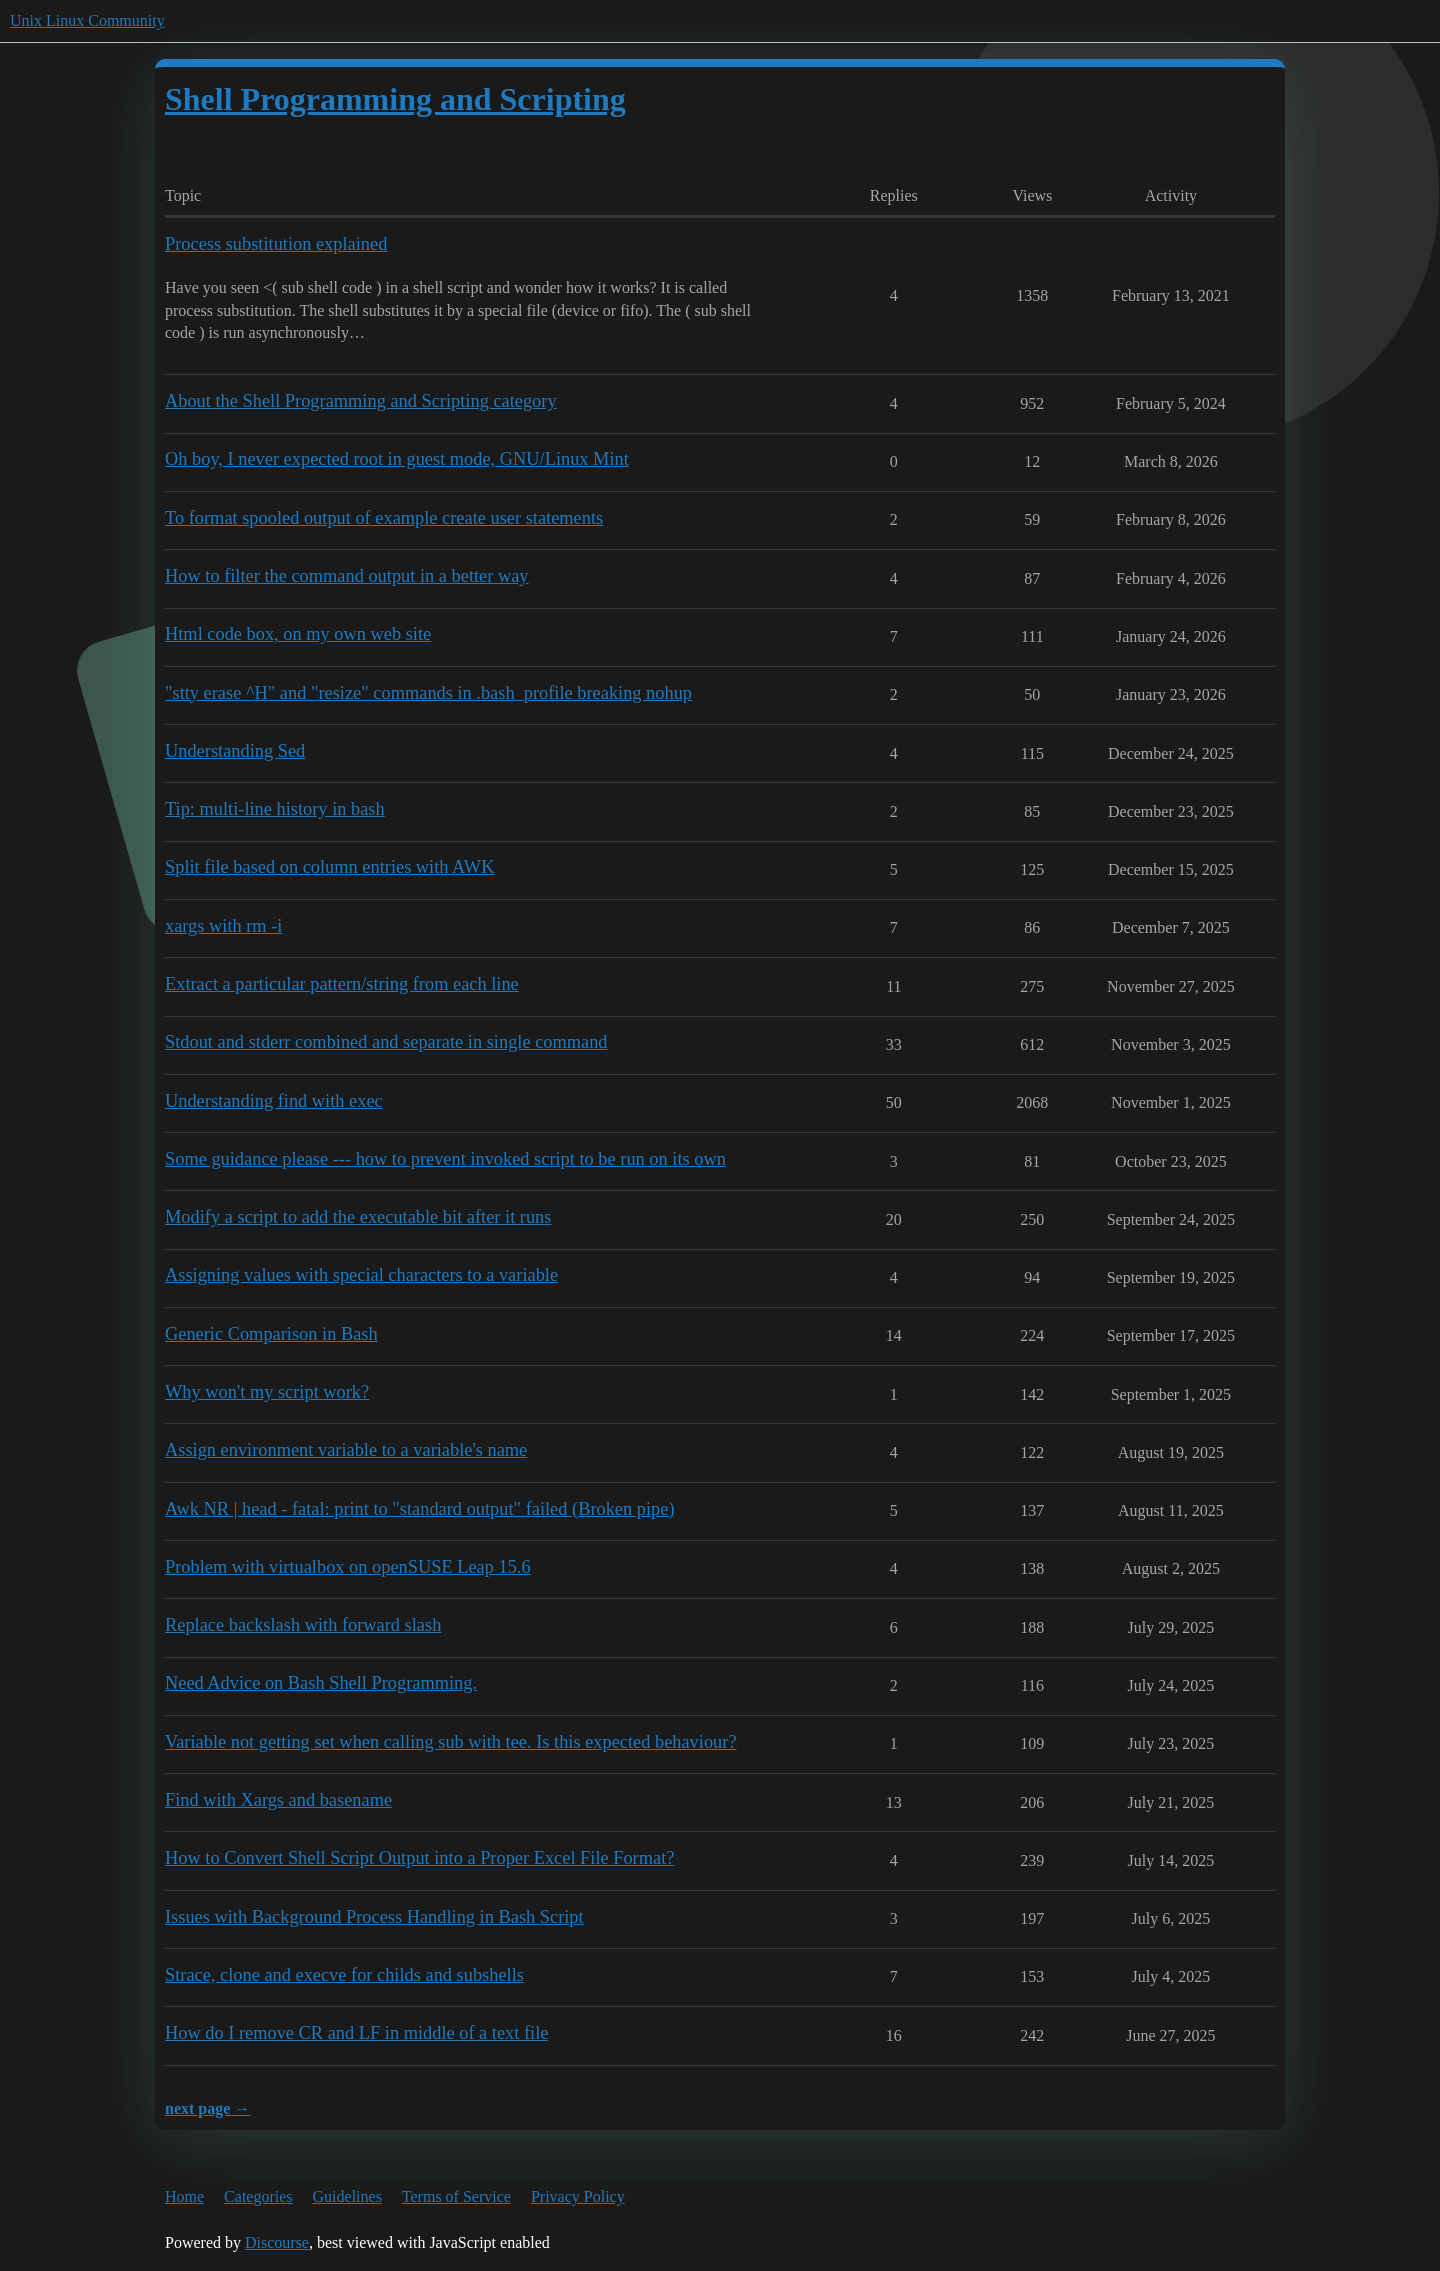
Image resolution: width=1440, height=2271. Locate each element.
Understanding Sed (235, 751)
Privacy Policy (578, 2196)
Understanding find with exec (274, 1101)
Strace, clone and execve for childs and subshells (344, 1975)
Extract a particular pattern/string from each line (342, 984)
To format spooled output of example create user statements (384, 518)
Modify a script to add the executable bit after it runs (358, 1217)
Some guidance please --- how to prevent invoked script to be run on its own (445, 1159)
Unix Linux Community (87, 20)
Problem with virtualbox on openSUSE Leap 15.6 (348, 1567)
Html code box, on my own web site (298, 634)
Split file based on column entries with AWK (329, 867)
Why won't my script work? (267, 1392)
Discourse (277, 2242)
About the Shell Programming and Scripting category (361, 401)
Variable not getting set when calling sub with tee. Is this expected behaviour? (451, 1742)
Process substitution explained (276, 244)
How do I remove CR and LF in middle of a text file (356, 2033)
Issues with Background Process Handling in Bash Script (374, 1917)
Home (184, 2196)
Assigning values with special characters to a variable (361, 1275)
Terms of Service (456, 2196)
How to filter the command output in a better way (347, 576)
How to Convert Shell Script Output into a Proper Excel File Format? (419, 1858)
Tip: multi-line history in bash (275, 809)
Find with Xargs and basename (278, 1800)
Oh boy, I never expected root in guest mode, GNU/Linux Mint (397, 459)
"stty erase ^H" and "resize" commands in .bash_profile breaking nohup (428, 693)
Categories (258, 2196)
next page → (207, 2108)
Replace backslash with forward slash (303, 1625)
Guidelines (347, 2196)
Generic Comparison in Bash (271, 1334)
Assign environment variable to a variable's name (346, 1450)
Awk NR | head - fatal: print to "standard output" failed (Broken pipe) (420, 1509)
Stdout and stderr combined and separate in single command (386, 1042)
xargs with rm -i (223, 926)
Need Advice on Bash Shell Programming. (321, 1683)
